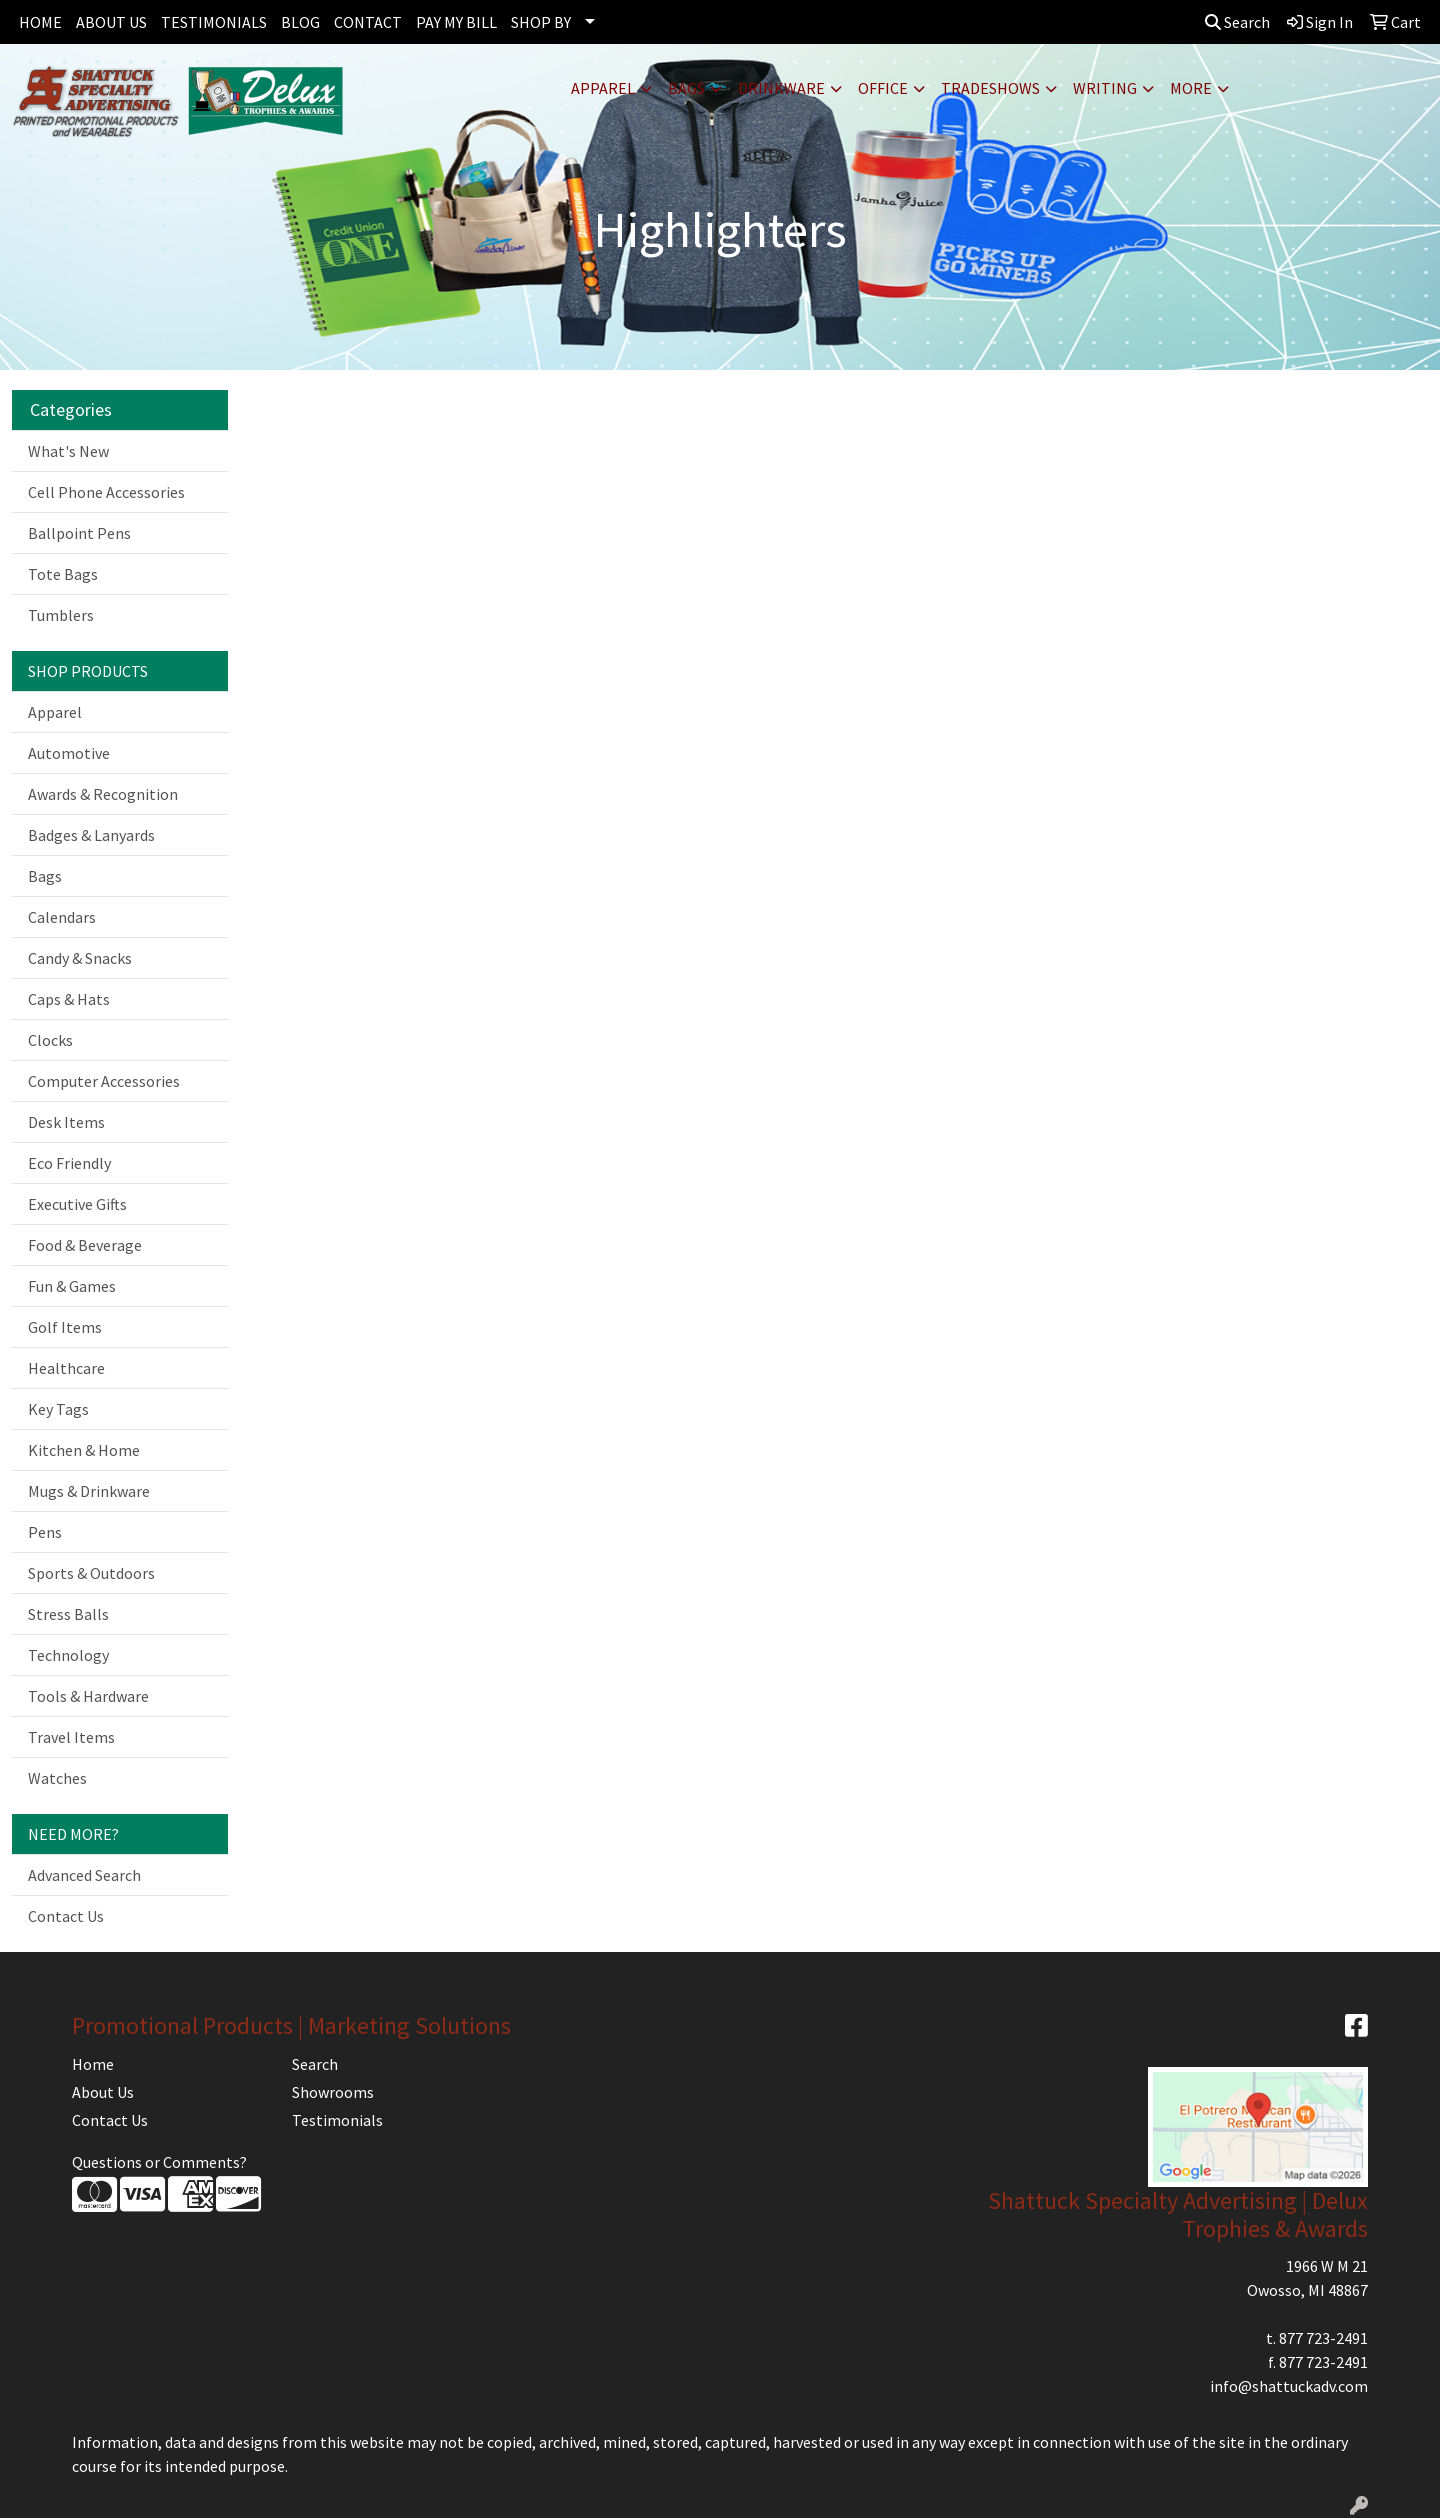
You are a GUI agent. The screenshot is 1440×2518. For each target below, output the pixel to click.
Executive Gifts (77, 1204)
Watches (57, 1778)
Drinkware (781, 88)
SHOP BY (541, 22)
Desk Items (66, 1122)
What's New (68, 451)
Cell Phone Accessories (106, 492)
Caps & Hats (69, 999)
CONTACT (368, 22)
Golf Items (65, 1327)
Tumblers (61, 615)
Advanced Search (84, 1875)
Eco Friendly (69, 1163)
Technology (68, 1655)
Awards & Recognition (103, 794)
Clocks (50, 1040)
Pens (45, 1532)
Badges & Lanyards (91, 835)
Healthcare (66, 1368)
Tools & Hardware (88, 1696)
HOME (40, 22)
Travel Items (71, 1737)
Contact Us (66, 1916)
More (1191, 88)
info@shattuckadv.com (1289, 2386)
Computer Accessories (104, 1081)
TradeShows (990, 88)
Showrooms (333, 2092)
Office (883, 88)
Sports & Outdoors (91, 1573)
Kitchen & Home (84, 1450)
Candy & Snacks (80, 958)
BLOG (300, 22)
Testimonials (337, 2120)
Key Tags (58, 1409)
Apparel (603, 88)
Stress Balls (68, 1614)
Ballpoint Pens (79, 533)
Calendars (62, 917)
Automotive (69, 753)
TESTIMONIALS (214, 22)
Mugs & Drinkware (89, 1491)
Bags (686, 88)
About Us (103, 2092)
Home (93, 2064)
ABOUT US (111, 22)
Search (1237, 22)
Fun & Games (72, 1286)
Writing (1105, 88)
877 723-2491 (1323, 2338)
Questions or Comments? (159, 2162)
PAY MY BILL (456, 22)
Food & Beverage (85, 1245)
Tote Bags (63, 574)
